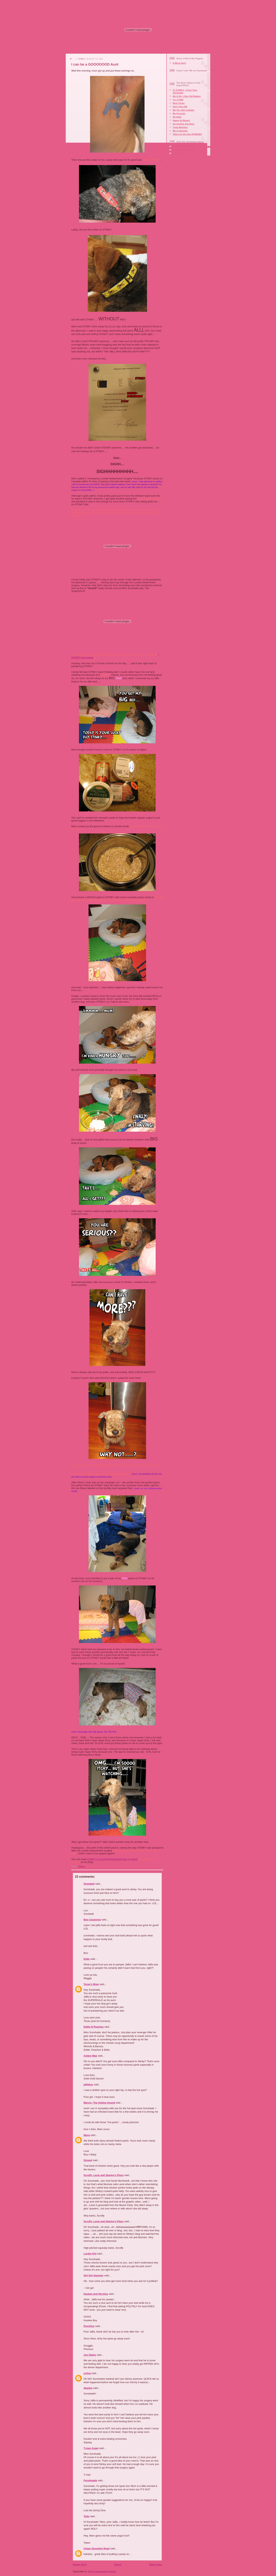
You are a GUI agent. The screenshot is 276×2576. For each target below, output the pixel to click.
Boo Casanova (92, 1919)
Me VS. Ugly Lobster (183, 110)
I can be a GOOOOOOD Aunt (94, 64)
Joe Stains (90, 2354)
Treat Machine (180, 127)
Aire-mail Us (179, 153)
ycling (87, 2373)
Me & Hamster (180, 130)
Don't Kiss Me (180, 106)
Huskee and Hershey (96, 2293)
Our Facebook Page (183, 150)
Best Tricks (179, 103)
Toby (86, 2516)
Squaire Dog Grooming (185, 146)
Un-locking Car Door (184, 124)
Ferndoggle (90, 2480)
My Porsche (179, 113)
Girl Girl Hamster (94, 2275)
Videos (81, 1866)
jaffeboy (88, 2084)
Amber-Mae (90, 2055)
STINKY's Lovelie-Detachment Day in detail (112, 1859)
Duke (87, 1958)
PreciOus (89, 2326)
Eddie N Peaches (94, 2026)
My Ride (177, 117)
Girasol (88, 2160)
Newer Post (79, 2564)
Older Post (155, 2564)
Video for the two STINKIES (187, 134)
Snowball (89, 1883)
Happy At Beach (181, 120)
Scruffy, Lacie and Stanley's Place (104, 2175)
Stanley (88, 2388)
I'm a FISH (178, 99)
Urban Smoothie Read (97, 2548)
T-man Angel (91, 2448)
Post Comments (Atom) (102, 2571)
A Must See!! (179, 63)
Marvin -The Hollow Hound (99, 2102)
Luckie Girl (90, 2253)
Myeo (87, 2135)
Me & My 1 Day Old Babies (187, 96)
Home (117, 2564)
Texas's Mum (91, 1984)
